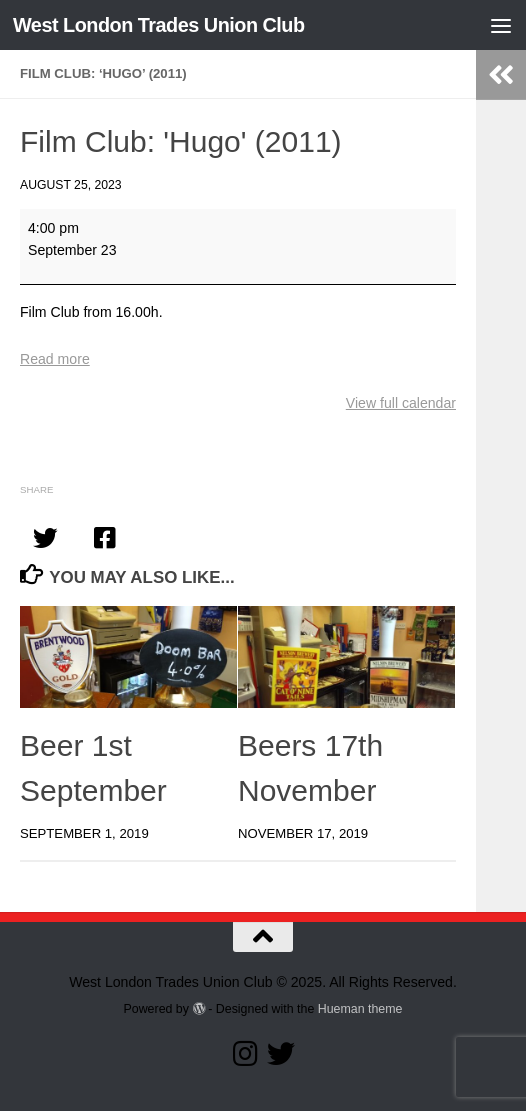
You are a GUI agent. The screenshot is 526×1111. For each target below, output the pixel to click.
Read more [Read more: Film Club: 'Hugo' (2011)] (55, 359)
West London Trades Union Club (159, 25)
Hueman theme (360, 1009)
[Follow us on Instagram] (245, 1054)
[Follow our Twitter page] (281, 1054)
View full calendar (401, 403)
